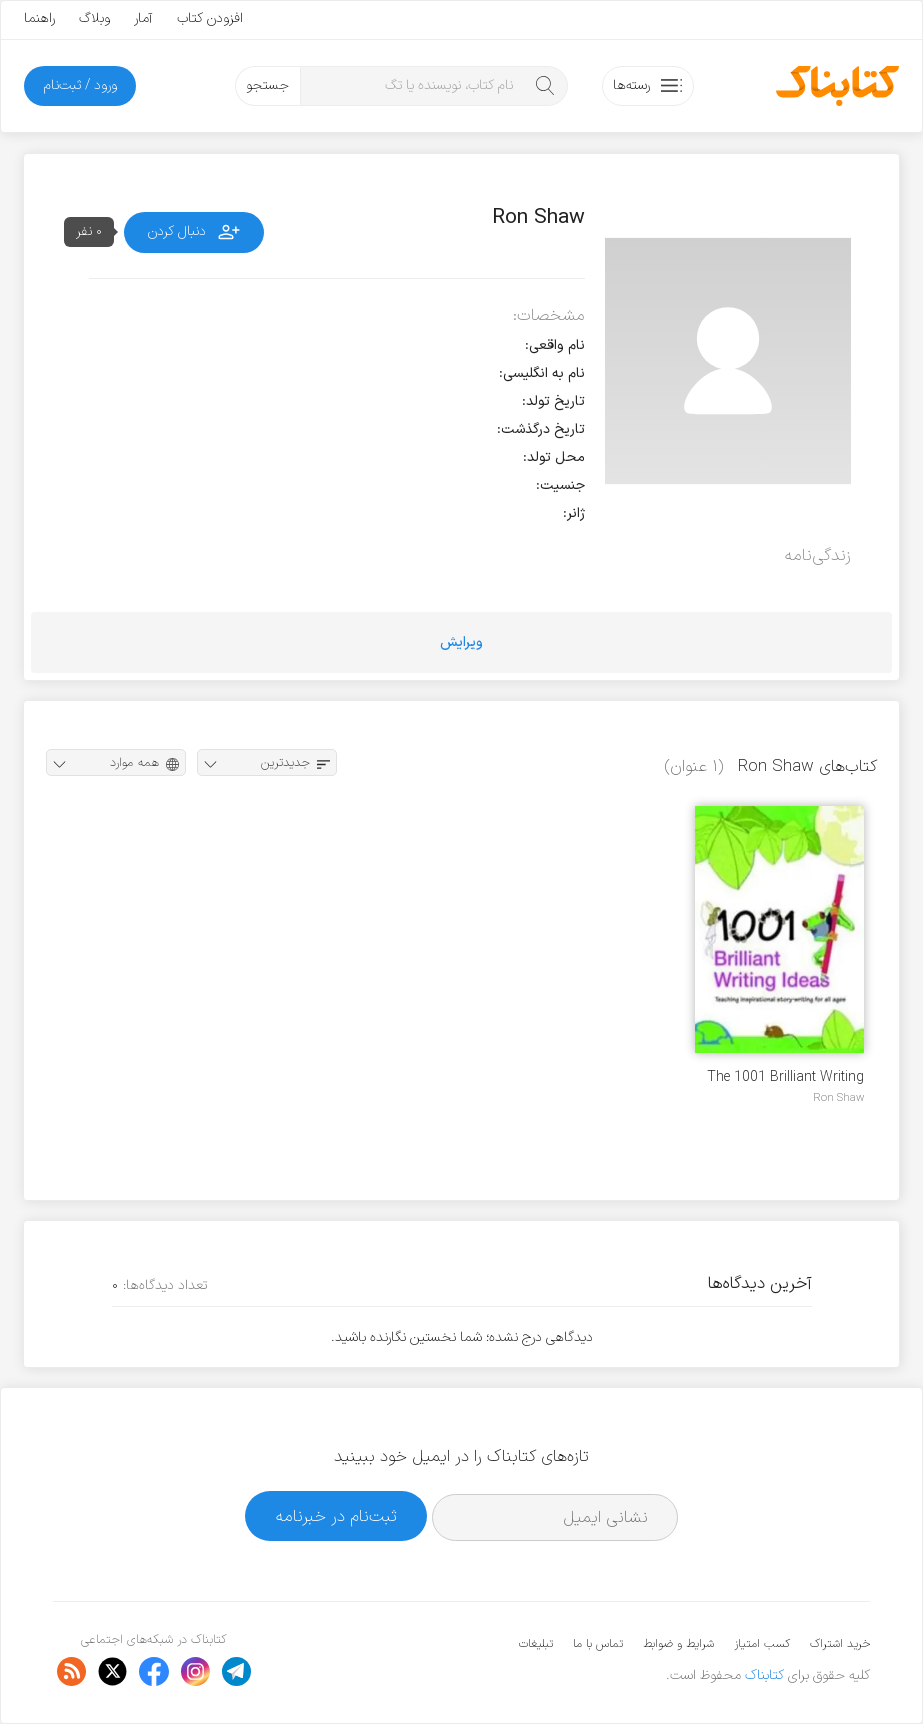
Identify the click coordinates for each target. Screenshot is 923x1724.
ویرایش (461, 642)
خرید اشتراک (840, 1644)
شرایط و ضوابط (678, 1644)
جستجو (267, 85)
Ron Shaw (838, 1098)
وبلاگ (94, 18)
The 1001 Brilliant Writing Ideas (785, 1077)
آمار (143, 18)
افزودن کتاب (210, 18)
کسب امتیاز (762, 1644)
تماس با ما (598, 1644)
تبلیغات (536, 1644)
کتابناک (764, 1675)
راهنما (39, 18)
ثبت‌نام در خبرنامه (336, 1516)
